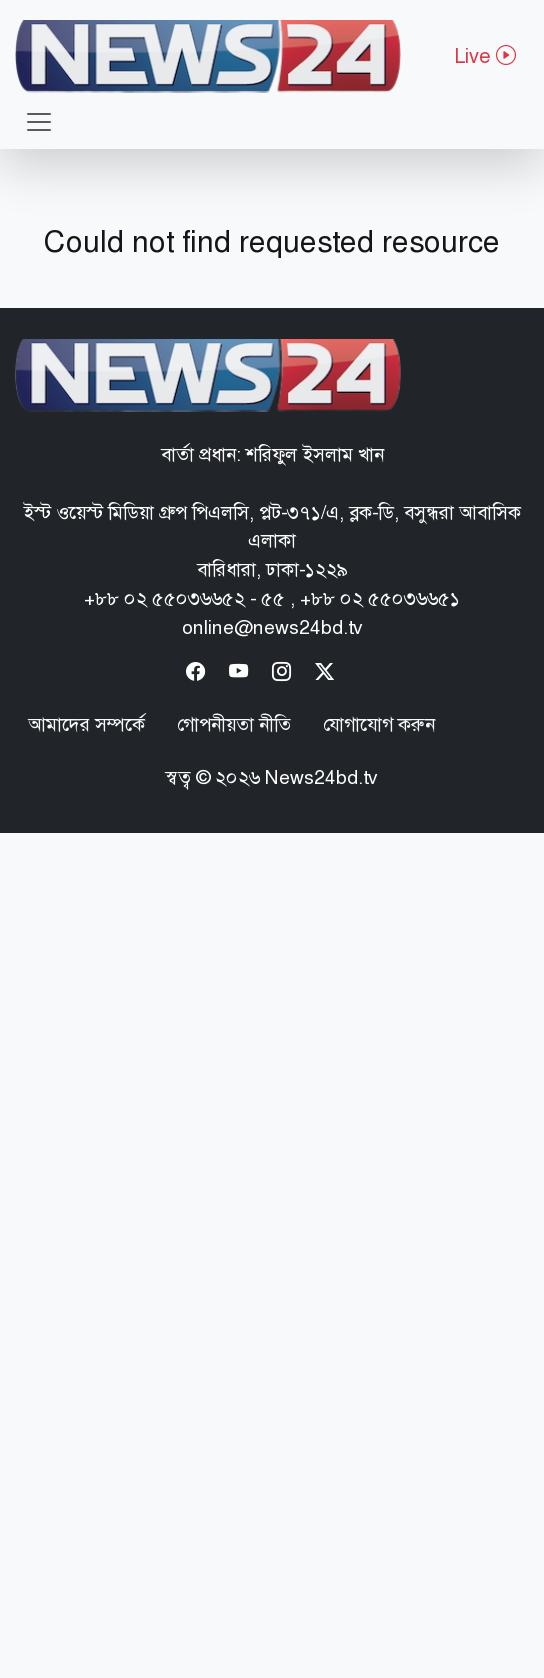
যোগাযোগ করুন (379, 724)
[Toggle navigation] (39, 122)
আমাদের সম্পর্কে (86, 724)
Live (485, 56)
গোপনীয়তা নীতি (234, 724)
